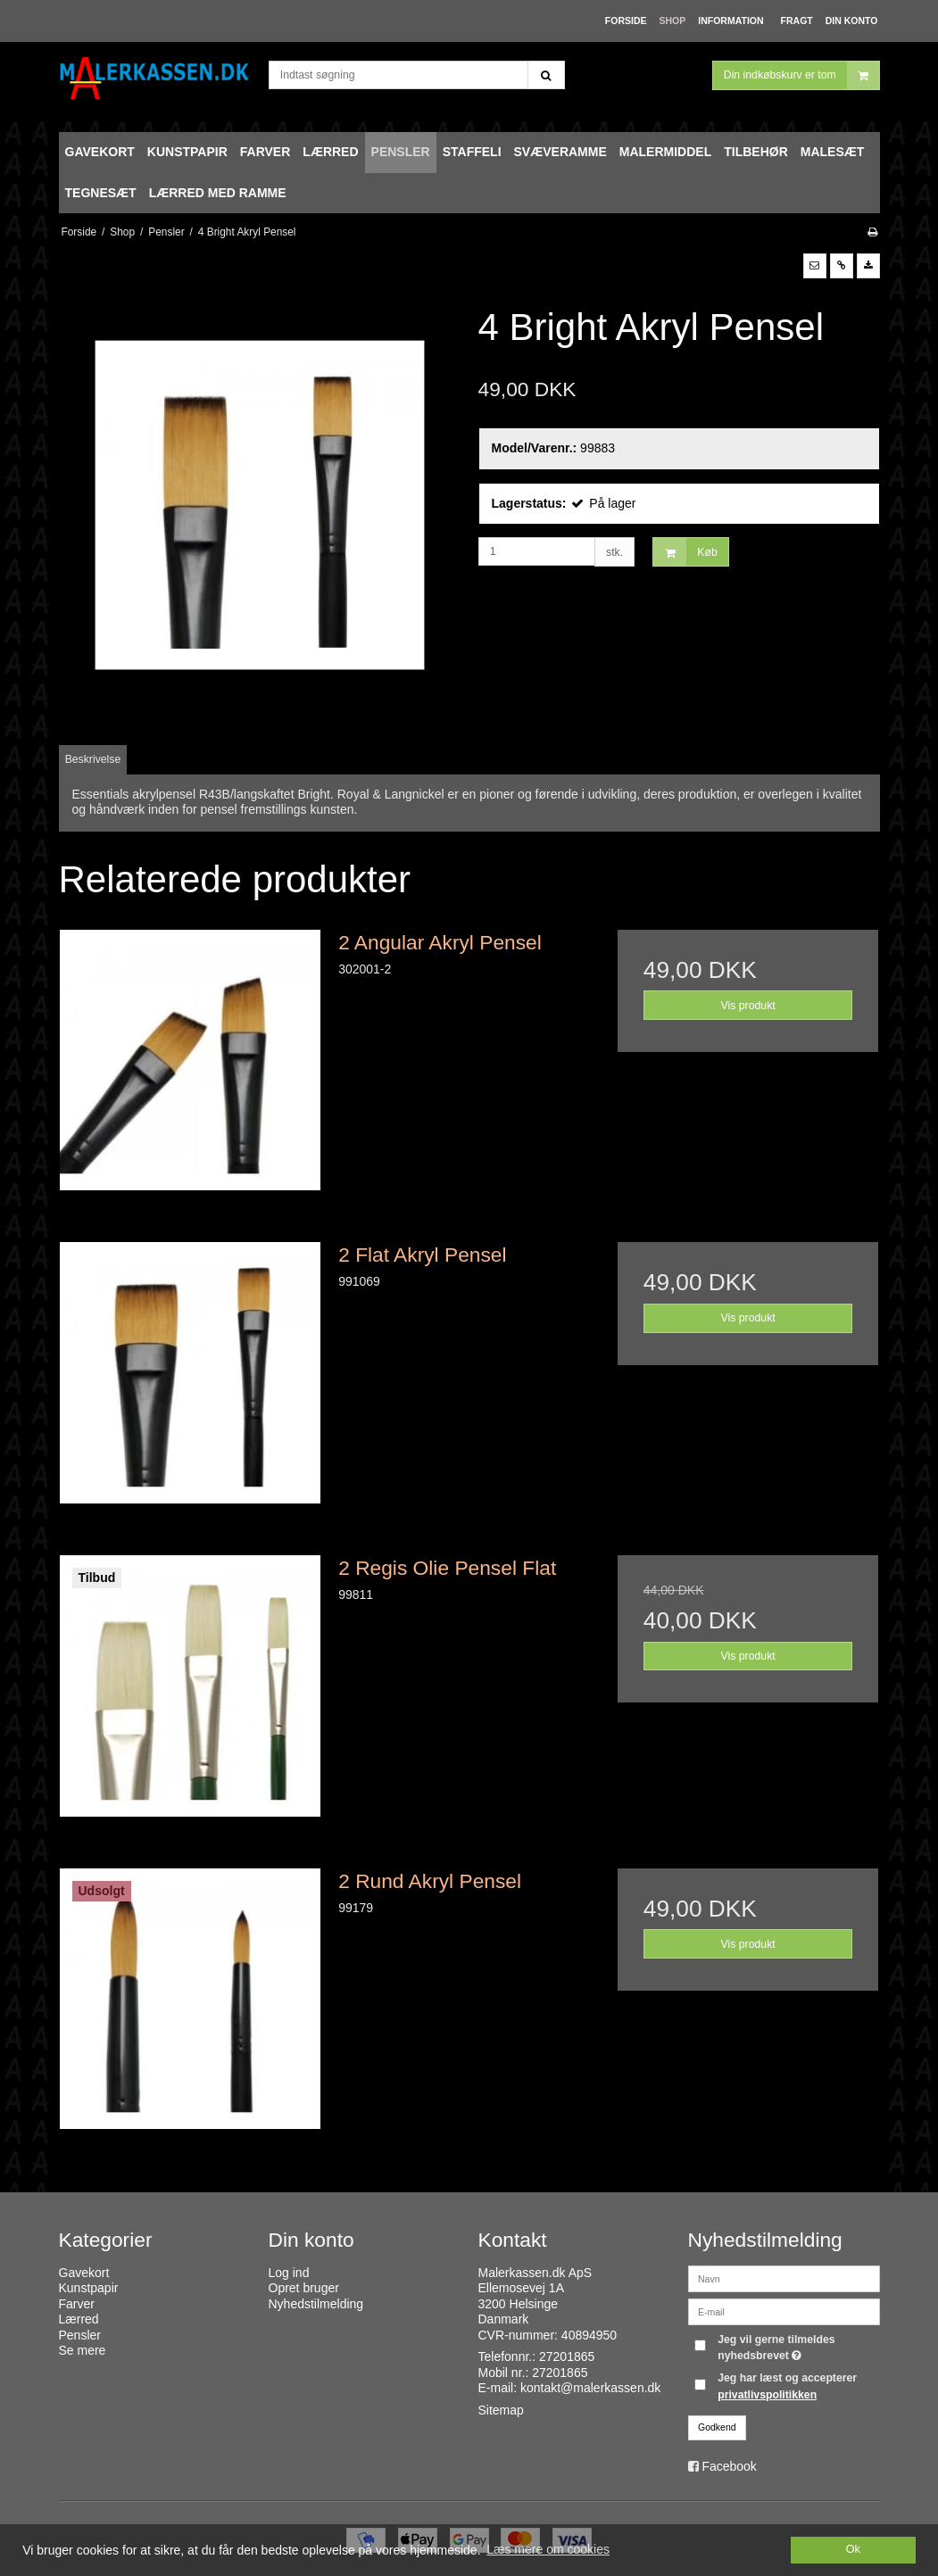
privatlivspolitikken (767, 2395)
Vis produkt (748, 1005)
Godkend (717, 2427)
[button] (814, 265)
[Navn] (784, 2277)
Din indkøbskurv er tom (801, 75)
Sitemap (501, 2410)
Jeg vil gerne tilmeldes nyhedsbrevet (797, 2347)
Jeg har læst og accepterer (787, 2386)
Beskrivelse (93, 759)
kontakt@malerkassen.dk (590, 2388)
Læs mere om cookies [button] (548, 2549)
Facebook (728, 2466)
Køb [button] (685, 552)
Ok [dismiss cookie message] (853, 2549)
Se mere (82, 2350)
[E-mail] (784, 2310)
